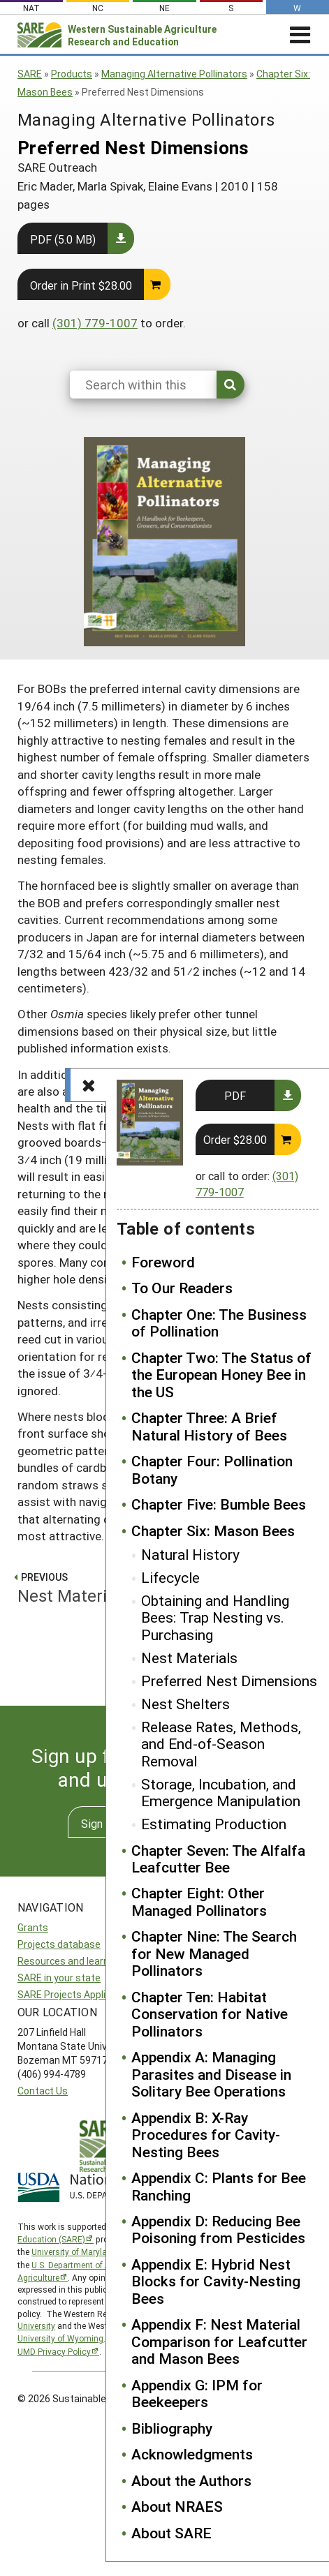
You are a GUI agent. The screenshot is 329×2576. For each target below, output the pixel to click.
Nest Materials (189, 1657)
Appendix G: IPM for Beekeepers (197, 2393)
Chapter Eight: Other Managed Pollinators (199, 1901)
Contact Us (42, 2090)
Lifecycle (170, 1577)
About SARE (171, 2532)
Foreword (163, 1261)
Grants (32, 1927)
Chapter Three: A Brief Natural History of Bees (209, 1426)
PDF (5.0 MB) (63, 239)
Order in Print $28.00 (81, 285)
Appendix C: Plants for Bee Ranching (218, 2186)
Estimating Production (213, 1823)
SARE (29, 73)
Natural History (190, 1554)
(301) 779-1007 (95, 323)
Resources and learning (69, 1960)
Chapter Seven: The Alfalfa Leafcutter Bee (218, 1859)
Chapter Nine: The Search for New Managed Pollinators (214, 1953)
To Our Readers (182, 1287)
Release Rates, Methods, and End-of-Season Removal (221, 1743)
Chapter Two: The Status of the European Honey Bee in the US (221, 1374)
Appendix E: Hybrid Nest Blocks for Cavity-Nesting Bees (215, 2281)
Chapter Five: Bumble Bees (218, 1504)
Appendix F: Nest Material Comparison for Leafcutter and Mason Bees (219, 2341)
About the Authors (191, 2480)
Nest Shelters (185, 1703)
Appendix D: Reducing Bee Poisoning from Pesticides (218, 2229)
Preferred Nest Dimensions (229, 1680)
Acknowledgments (192, 2453)
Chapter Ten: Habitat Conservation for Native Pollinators (209, 2013)
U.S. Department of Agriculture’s (92, 2264)
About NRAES (177, 2506)
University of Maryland (74, 2251)
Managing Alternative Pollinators (174, 73)
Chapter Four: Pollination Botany (212, 1469)
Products (71, 73)
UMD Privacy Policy (54, 2351)
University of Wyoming (60, 2338)
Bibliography (171, 2428)
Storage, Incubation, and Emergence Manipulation (220, 1792)
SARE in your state (59, 1977)
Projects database (59, 1944)
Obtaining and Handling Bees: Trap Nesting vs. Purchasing (215, 1617)
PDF (235, 1095)
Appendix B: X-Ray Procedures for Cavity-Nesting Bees (205, 2134)
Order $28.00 (235, 1139)
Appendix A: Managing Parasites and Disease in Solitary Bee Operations (211, 2073)
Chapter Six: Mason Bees (213, 1530)
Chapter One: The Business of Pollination (219, 1323)
